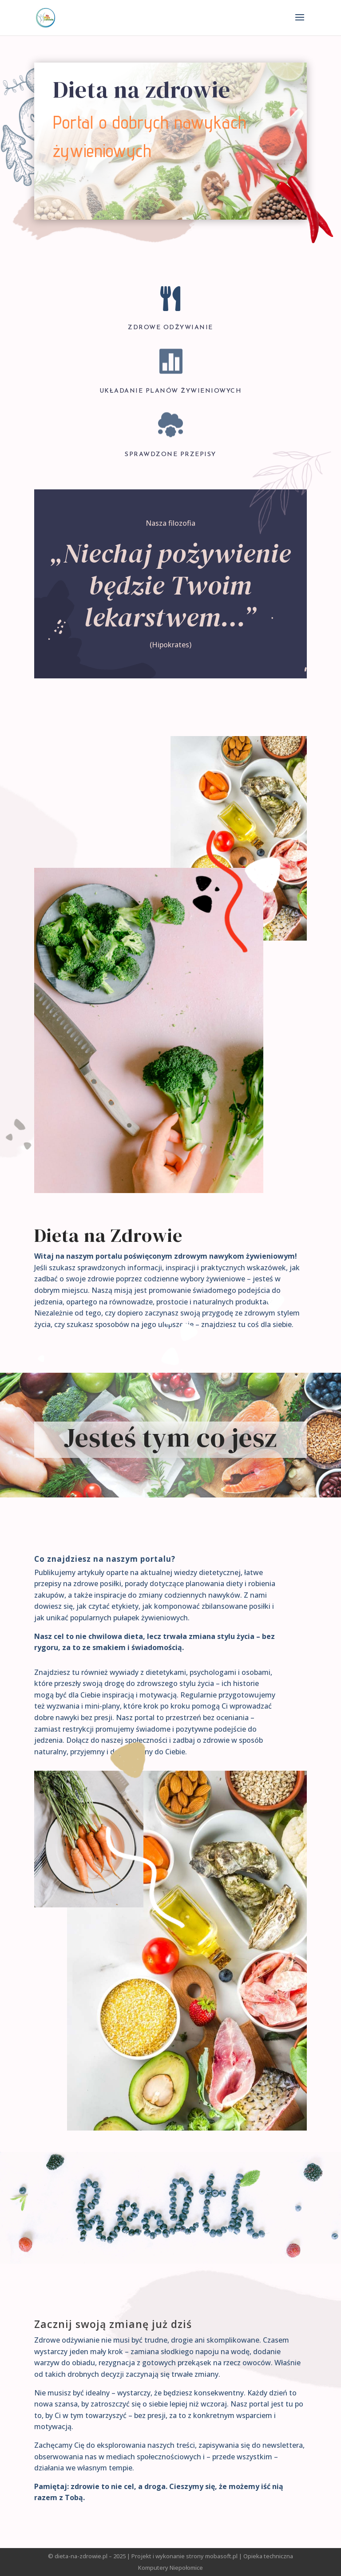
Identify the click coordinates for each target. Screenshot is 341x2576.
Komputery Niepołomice (170, 2568)
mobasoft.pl (221, 2556)
